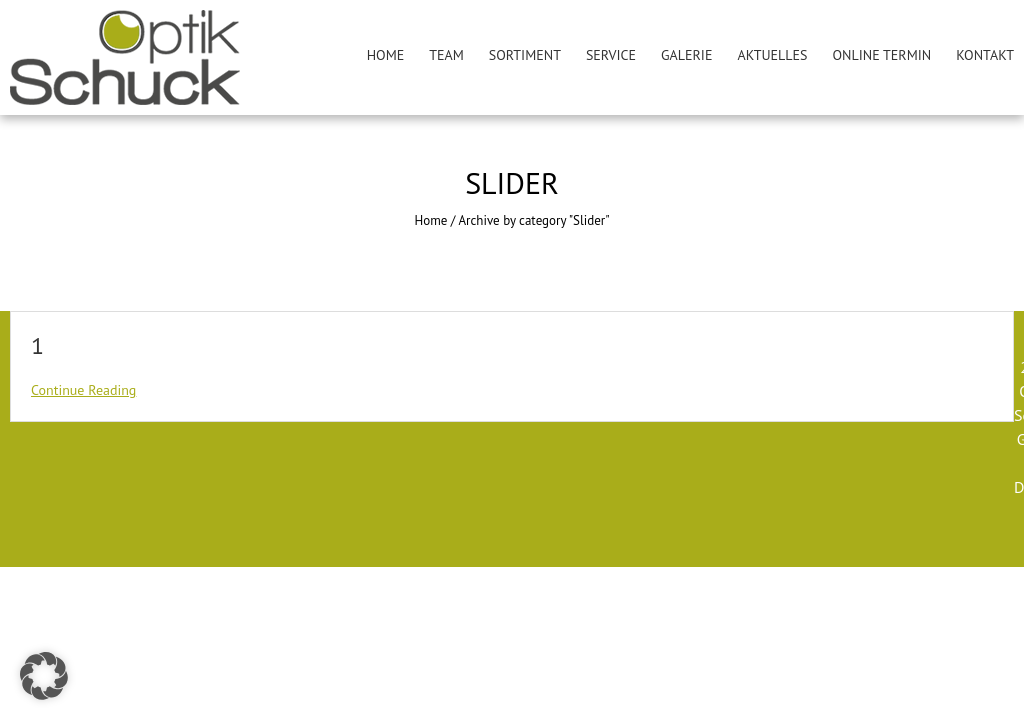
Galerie (686, 55)
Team (446, 55)
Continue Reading (83, 390)
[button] (44, 676)
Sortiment (525, 55)
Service (611, 55)
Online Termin (882, 55)
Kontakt (985, 55)
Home (386, 55)
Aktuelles (772, 55)
